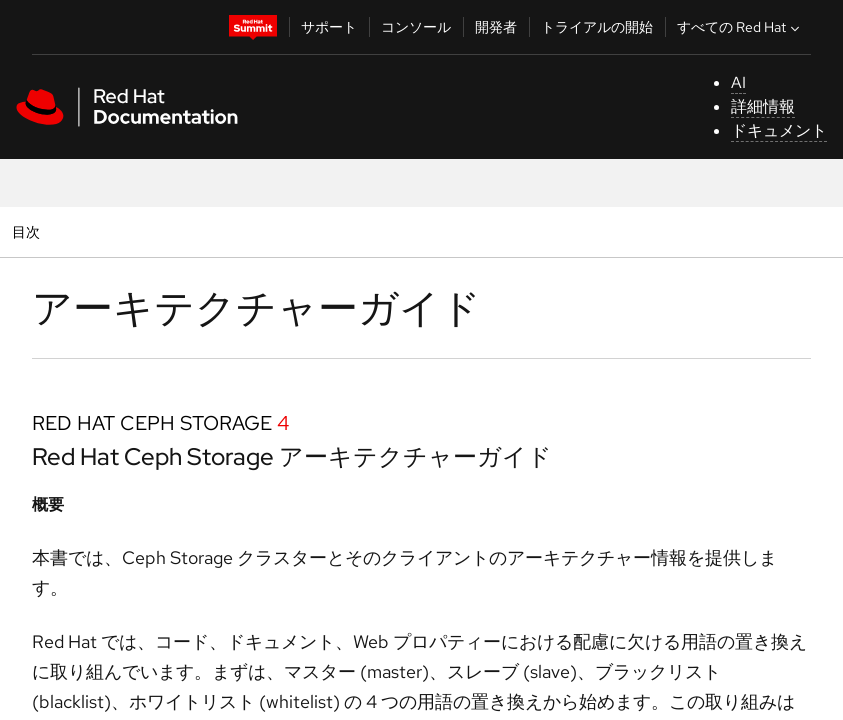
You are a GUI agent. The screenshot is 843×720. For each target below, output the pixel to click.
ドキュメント (779, 130)
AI (738, 82)
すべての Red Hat (740, 27)
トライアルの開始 (597, 27)
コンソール (416, 27)
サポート (329, 27)
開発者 (496, 27)
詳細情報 (763, 106)
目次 (28, 231)
